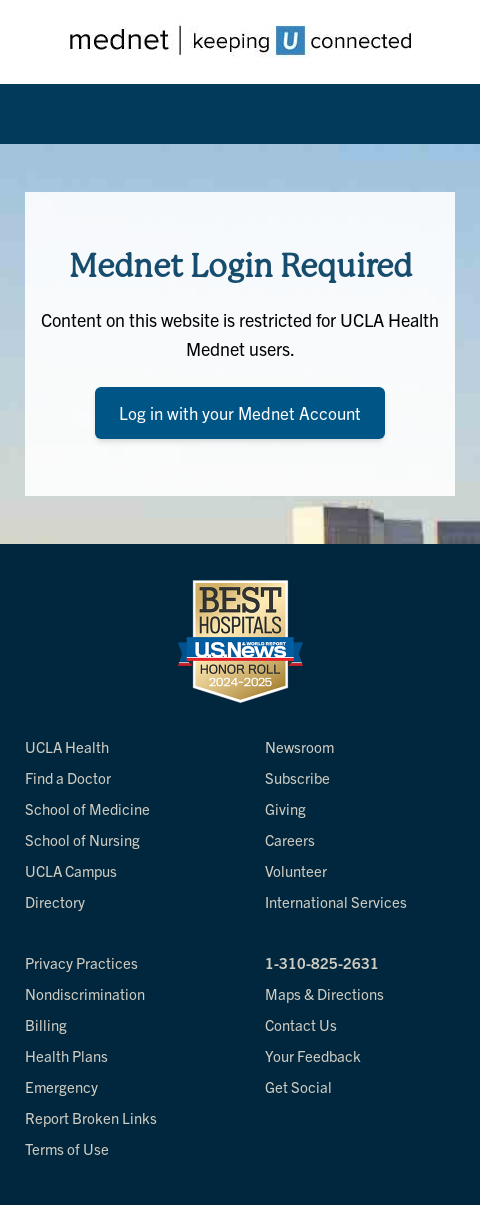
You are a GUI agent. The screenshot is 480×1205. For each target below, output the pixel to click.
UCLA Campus (71, 870)
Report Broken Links (91, 1117)
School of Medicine (87, 808)
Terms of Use (67, 1148)
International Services (336, 901)
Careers (290, 839)
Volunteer (296, 870)
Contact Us (301, 1024)
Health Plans (66, 1055)
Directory (55, 901)
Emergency (61, 1086)
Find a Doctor (68, 777)
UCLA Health (67, 746)
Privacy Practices (81, 962)
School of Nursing (82, 839)
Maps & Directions (324, 993)
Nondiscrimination (85, 993)
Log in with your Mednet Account (240, 412)
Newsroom (299, 746)
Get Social (298, 1086)
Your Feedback (313, 1055)
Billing (46, 1024)
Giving (285, 808)
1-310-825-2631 (322, 962)
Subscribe (297, 777)
